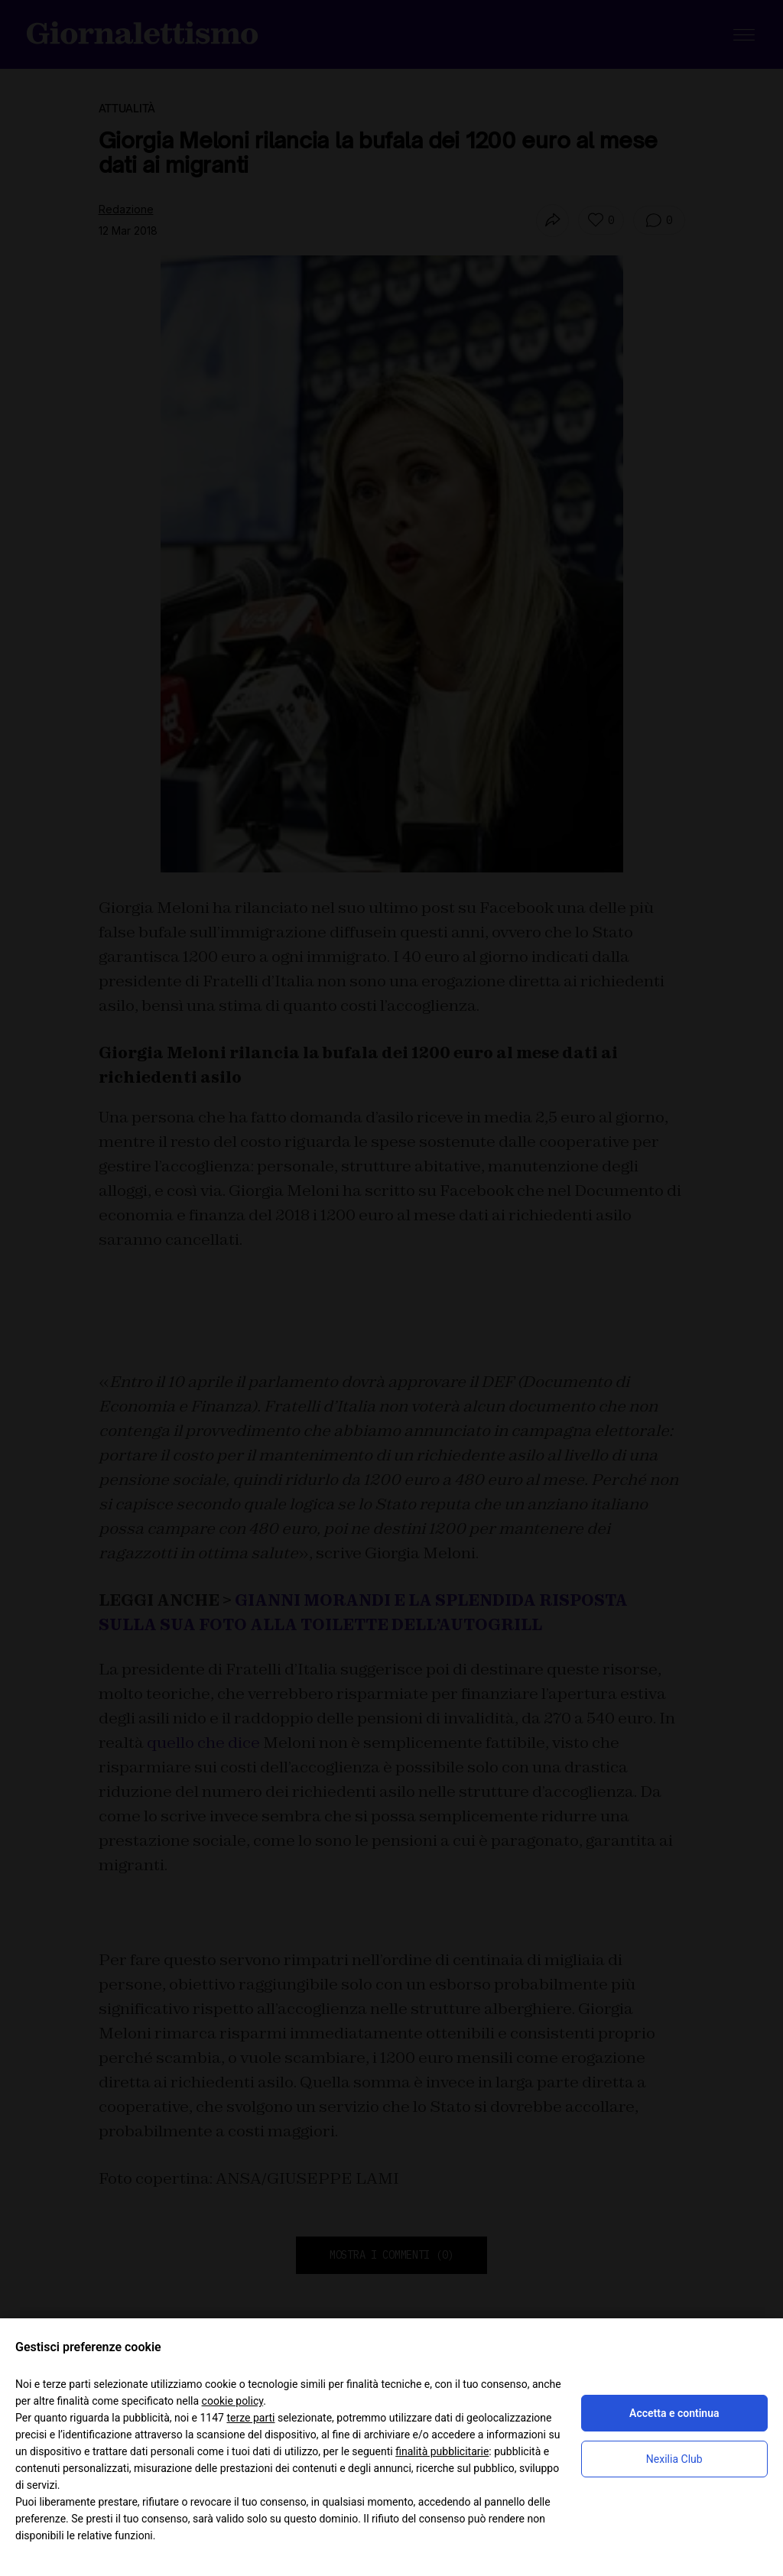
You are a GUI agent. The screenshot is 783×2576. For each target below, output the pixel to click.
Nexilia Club (674, 2459)
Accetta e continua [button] (674, 2413)
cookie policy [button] (233, 2401)
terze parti (250, 2418)
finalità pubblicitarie (442, 2451)
